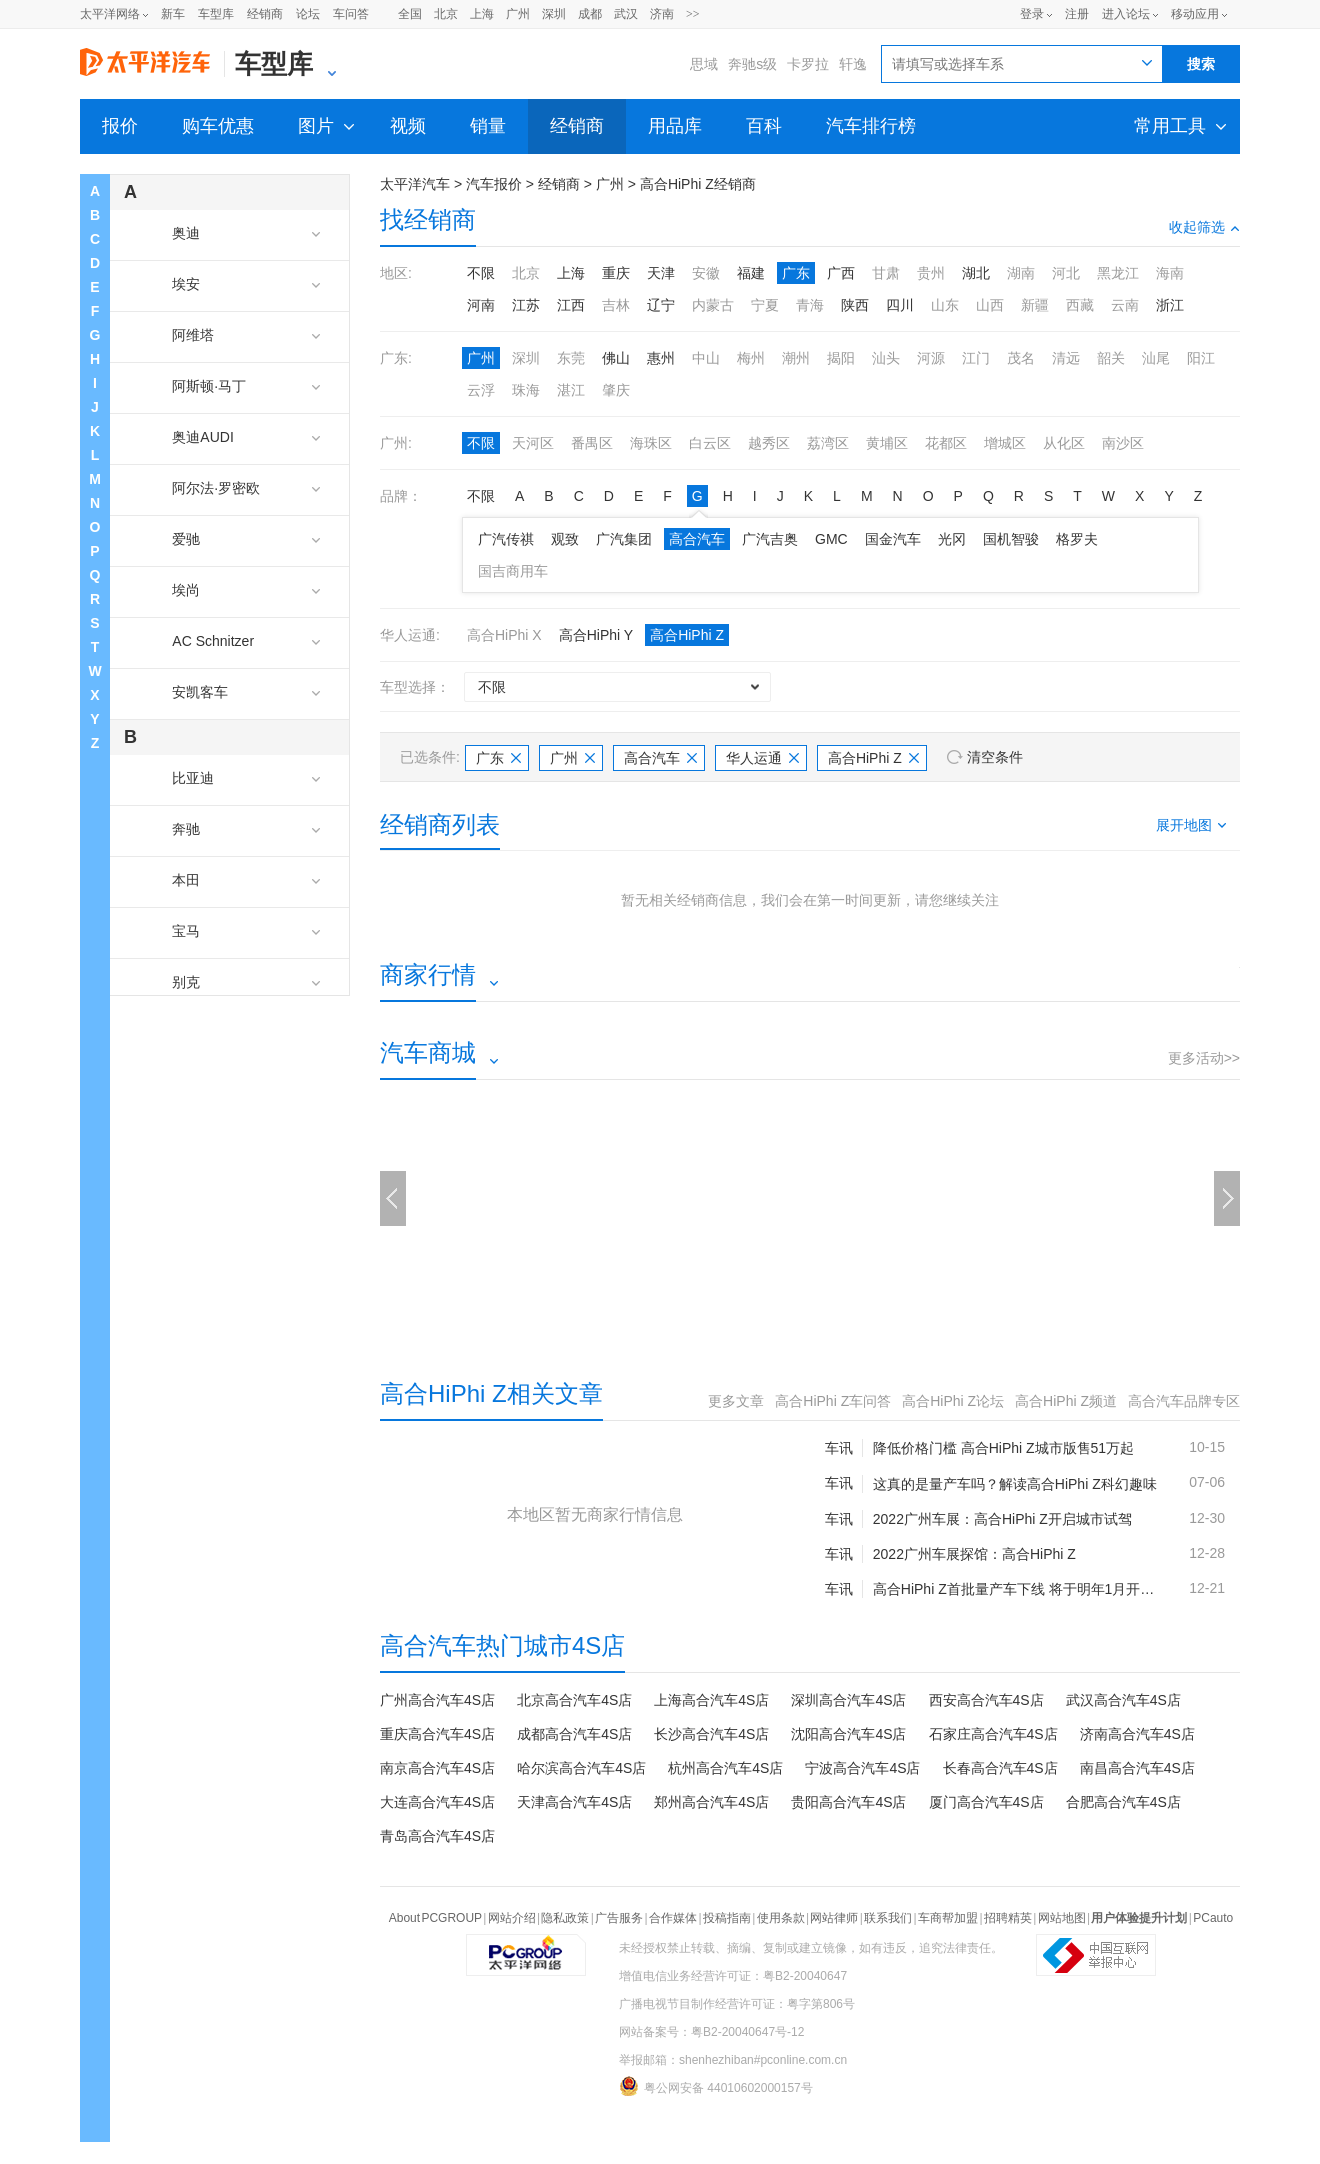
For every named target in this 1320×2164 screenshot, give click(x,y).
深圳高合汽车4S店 (848, 1700)
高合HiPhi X (504, 635)
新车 (173, 14)
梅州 (751, 358)
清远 (1066, 358)
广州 (518, 14)
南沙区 (1123, 443)
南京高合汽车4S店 (437, 1768)
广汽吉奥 (770, 539)
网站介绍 (512, 1918)
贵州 (931, 273)
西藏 (1080, 305)
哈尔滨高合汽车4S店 (581, 1768)
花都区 (946, 443)
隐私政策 (565, 1918)
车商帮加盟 (948, 1918)
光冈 (952, 539)
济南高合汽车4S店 (1137, 1734)
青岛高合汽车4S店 (437, 1836)
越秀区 (769, 443)
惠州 (661, 358)
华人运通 (762, 758)
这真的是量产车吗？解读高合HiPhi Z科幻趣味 (1015, 1484)
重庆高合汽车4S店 (437, 1734)
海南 (1170, 273)
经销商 (265, 14)
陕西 (855, 305)
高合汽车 (697, 539)
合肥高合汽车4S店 (1123, 1802)
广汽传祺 (506, 539)
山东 (945, 305)
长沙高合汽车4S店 (711, 1734)
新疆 (1035, 305)
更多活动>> (1204, 1058)
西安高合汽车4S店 (986, 1700)
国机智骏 (1011, 539)
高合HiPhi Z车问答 (833, 1401)
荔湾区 (828, 443)
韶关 (1111, 358)
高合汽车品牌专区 (1184, 1401)
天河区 (533, 443)
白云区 (710, 443)
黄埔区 (887, 443)
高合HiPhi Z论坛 (953, 1401)
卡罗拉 (808, 64)
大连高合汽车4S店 (437, 1802)
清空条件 (995, 757)
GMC (831, 539)
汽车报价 (494, 184)
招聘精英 (1008, 1918)
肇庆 (616, 390)
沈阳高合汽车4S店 (848, 1734)
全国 (410, 14)
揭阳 (841, 358)
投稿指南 (727, 1918)
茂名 (1021, 358)
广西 (841, 273)
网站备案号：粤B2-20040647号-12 (711, 2032)
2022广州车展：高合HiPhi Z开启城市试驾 (1002, 1519)
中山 (706, 358)
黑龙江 (1118, 273)
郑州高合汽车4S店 (711, 1802)
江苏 (526, 305)
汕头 (886, 358)
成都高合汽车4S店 (574, 1734)
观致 (565, 539)
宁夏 (765, 305)
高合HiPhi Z (687, 635)
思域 (704, 64)
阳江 (1201, 358)
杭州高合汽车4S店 (725, 1768)
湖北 (976, 273)
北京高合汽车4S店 (574, 1700)
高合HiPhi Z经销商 (698, 184)
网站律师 (834, 1918)
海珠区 (651, 443)
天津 (661, 273)
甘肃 (886, 273)
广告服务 (619, 1918)
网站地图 (1062, 1918)
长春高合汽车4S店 (1000, 1768)
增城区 (1005, 443)
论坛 (308, 14)
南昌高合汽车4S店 (1137, 1768)
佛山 (616, 358)
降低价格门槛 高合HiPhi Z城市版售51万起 (1003, 1448)
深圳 (554, 14)
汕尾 (1156, 358)
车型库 (216, 14)
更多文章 (736, 1401)
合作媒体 (673, 1918)
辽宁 (661, 305)
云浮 (481, 390)
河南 (481, 305)
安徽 (706, 273)
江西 (571, 305)
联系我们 (888, 1918)
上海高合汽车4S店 (711, 1700)
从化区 (1064, 443)
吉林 (616, 305)
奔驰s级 (752, 64)
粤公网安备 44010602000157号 (716, 2086)
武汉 (626, 14)
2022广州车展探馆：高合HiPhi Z (974, 1554)
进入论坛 (1126, 14)
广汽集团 (624, 539)
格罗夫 (1077, 539)
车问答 (351, 14)
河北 (1066, 273)
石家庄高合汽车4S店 (993, 1734)
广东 (796, 273)
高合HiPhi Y (596, 635)
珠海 (526, 390)
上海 (482, 14)
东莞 (571, 358)
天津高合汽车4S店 (574, 1802)
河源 (931, 358)
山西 (990, 305)
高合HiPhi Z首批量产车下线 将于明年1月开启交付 (1015, 1589)
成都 (590, 14)
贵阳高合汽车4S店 (848, 1802)
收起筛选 (1204, 227)
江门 (976, 358)
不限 (481, 273)
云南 (1125, 305)
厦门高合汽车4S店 (986, 1802)
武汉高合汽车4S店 (1123, 1700)
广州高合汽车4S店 (437, 1700)
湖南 (1021, 273)
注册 (1077, 14)
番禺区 (592, 443)
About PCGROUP (435, 1918)
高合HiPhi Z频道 (1066, 1401)
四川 (900, 305)
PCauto (1213, 1918)
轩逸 (853, 64)
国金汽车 (893, 539)
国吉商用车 (513, 571)
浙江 (1170, 305)
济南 (662, 14)
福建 (751, 273)
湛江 (571, 390)
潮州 (796, 358)
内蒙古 (713, 305)
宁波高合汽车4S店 (862, 1768)
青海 (810, 305)
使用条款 (781, 1918)
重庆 (616, 273)
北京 (446, 14)
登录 (1032, 14)
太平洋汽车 (415, 184)
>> (693, 14)
